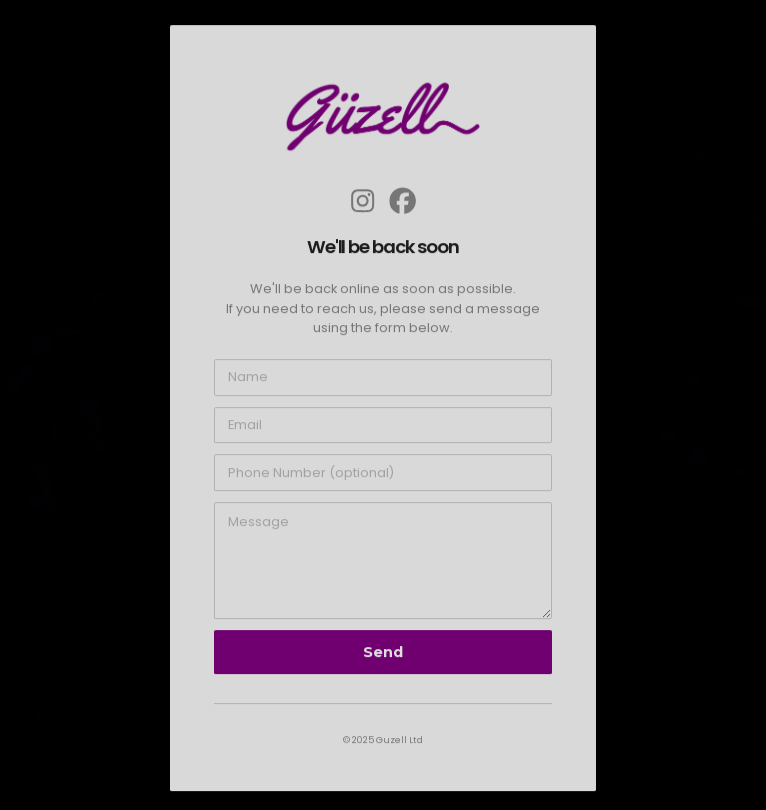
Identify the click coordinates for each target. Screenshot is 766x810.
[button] (362, 201)
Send (383, 654)
